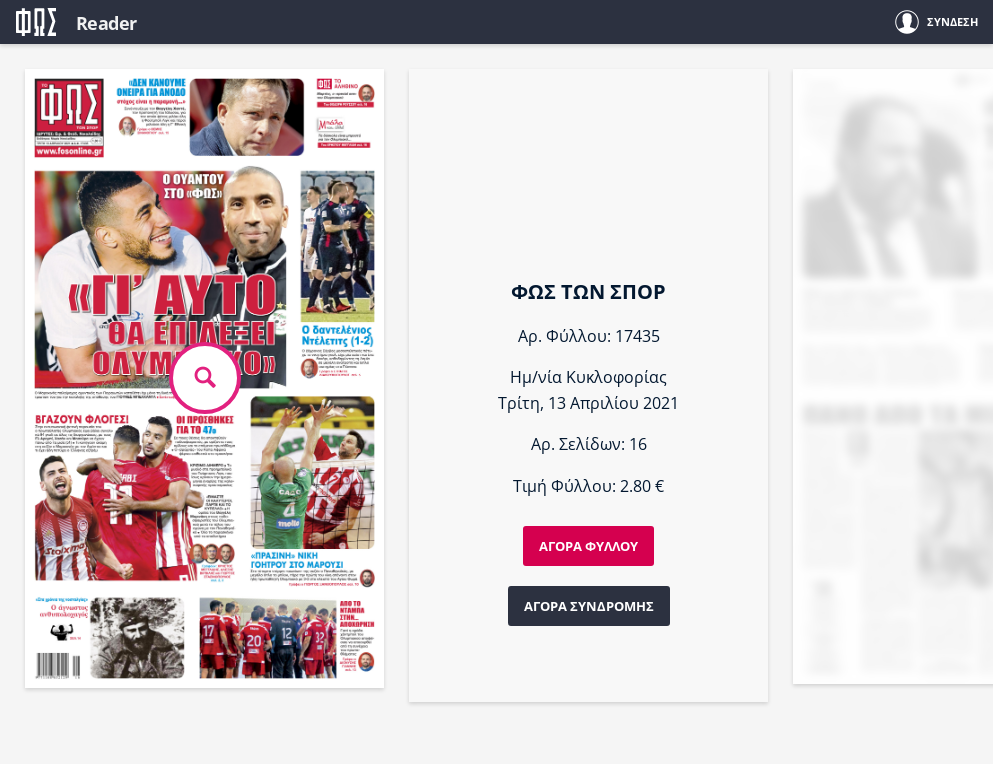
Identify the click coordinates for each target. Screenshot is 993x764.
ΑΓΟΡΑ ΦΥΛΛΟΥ (588, 546)
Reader (106, 23)
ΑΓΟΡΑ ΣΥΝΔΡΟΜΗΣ (589, 606)
